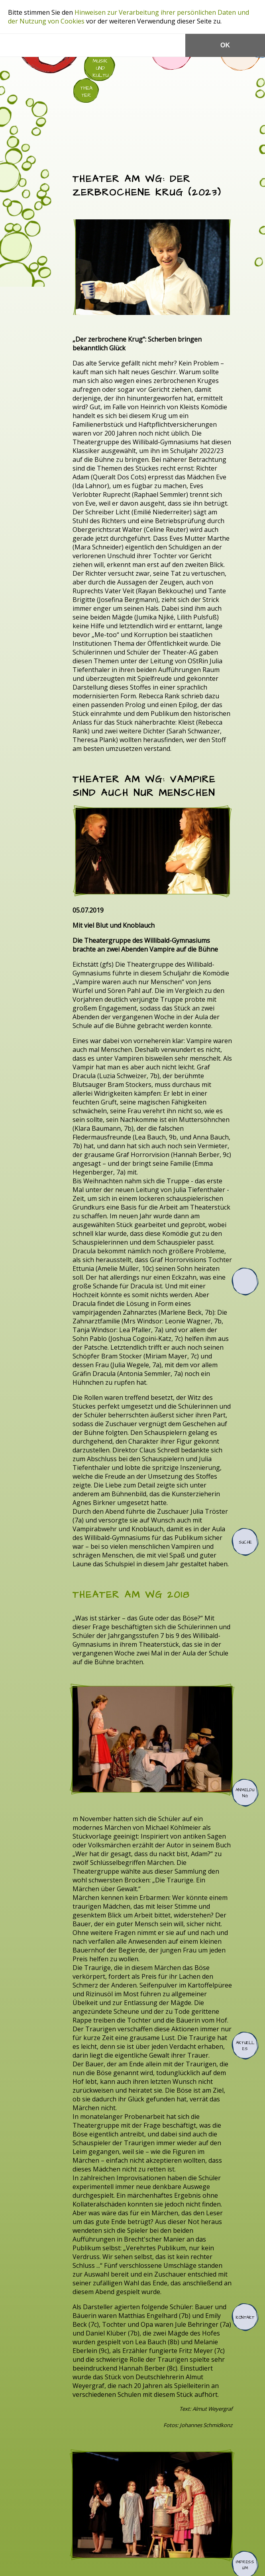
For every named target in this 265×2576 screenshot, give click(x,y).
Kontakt (245, 2317)
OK (225, 45)
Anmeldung (245, 1793)
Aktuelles (245, 2046)
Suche (245, 1542)
